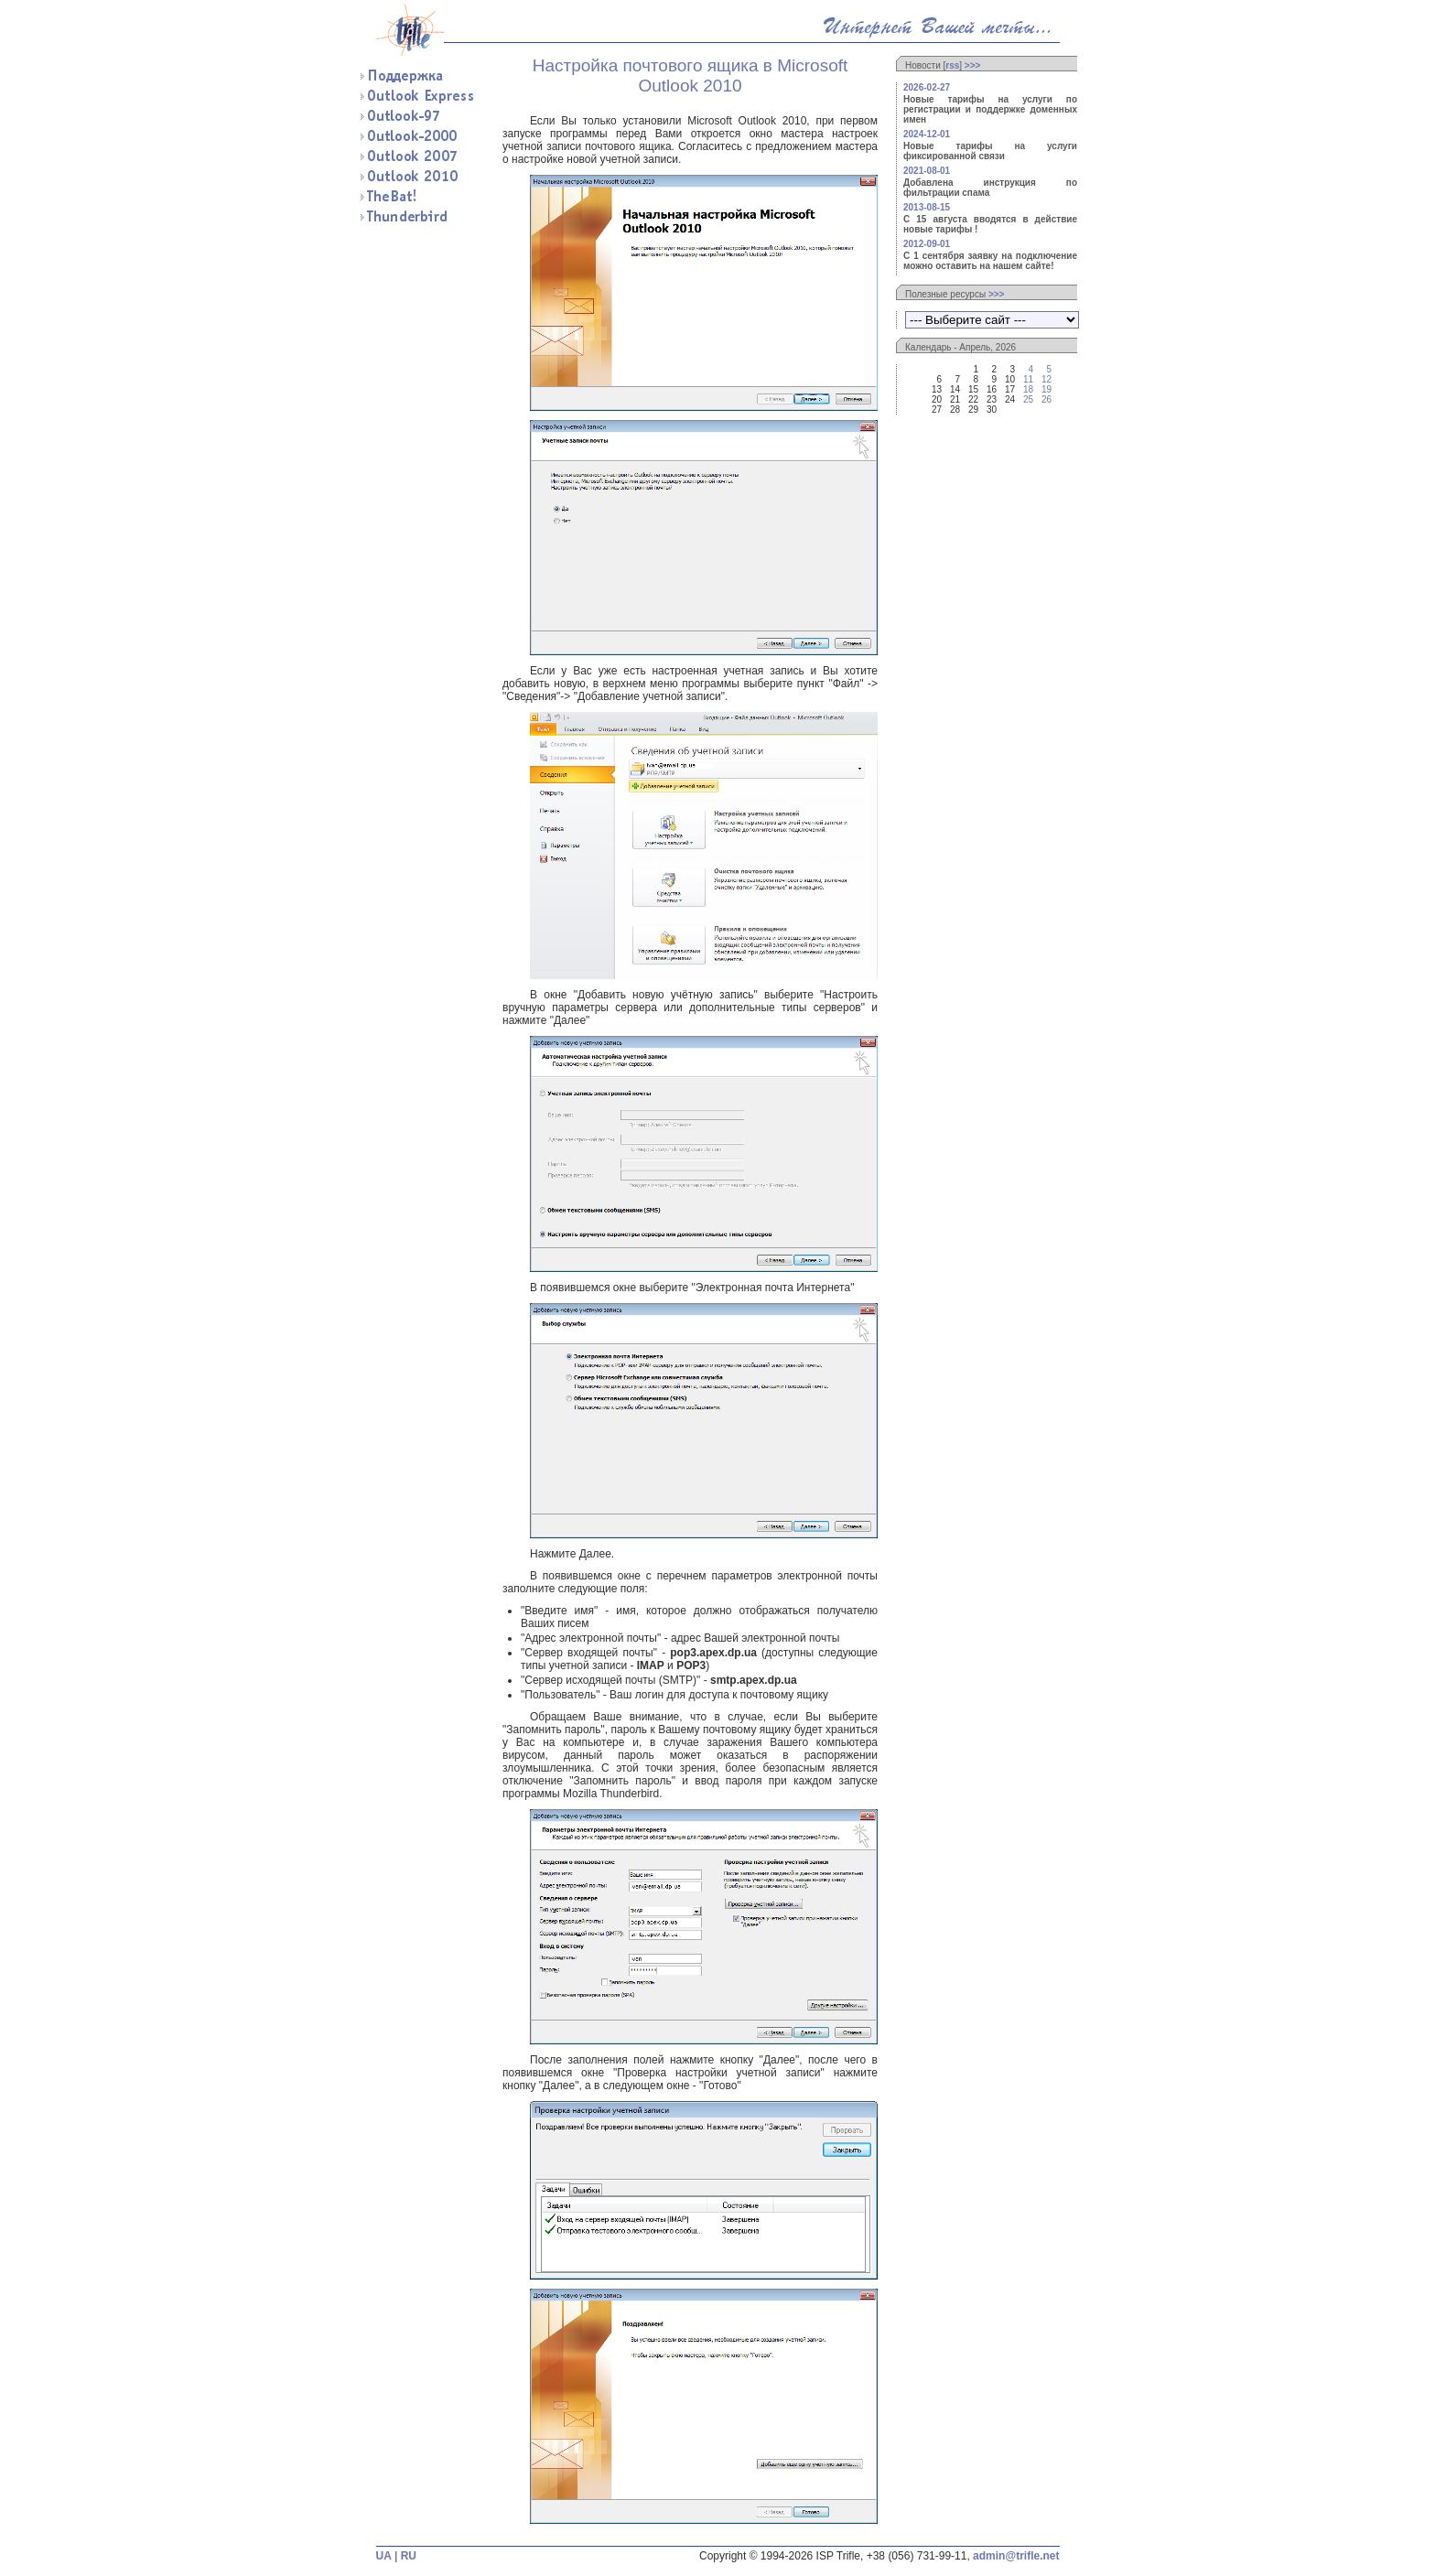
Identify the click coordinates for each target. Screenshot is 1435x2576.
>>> (973, 65)
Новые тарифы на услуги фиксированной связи (990, 151)
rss (952, 65)
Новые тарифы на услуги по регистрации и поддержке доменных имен (990, 109)
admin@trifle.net (1016, 2555)
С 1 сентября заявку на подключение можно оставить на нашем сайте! (990, 261)
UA (384, 2555)
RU (408, 2555)
